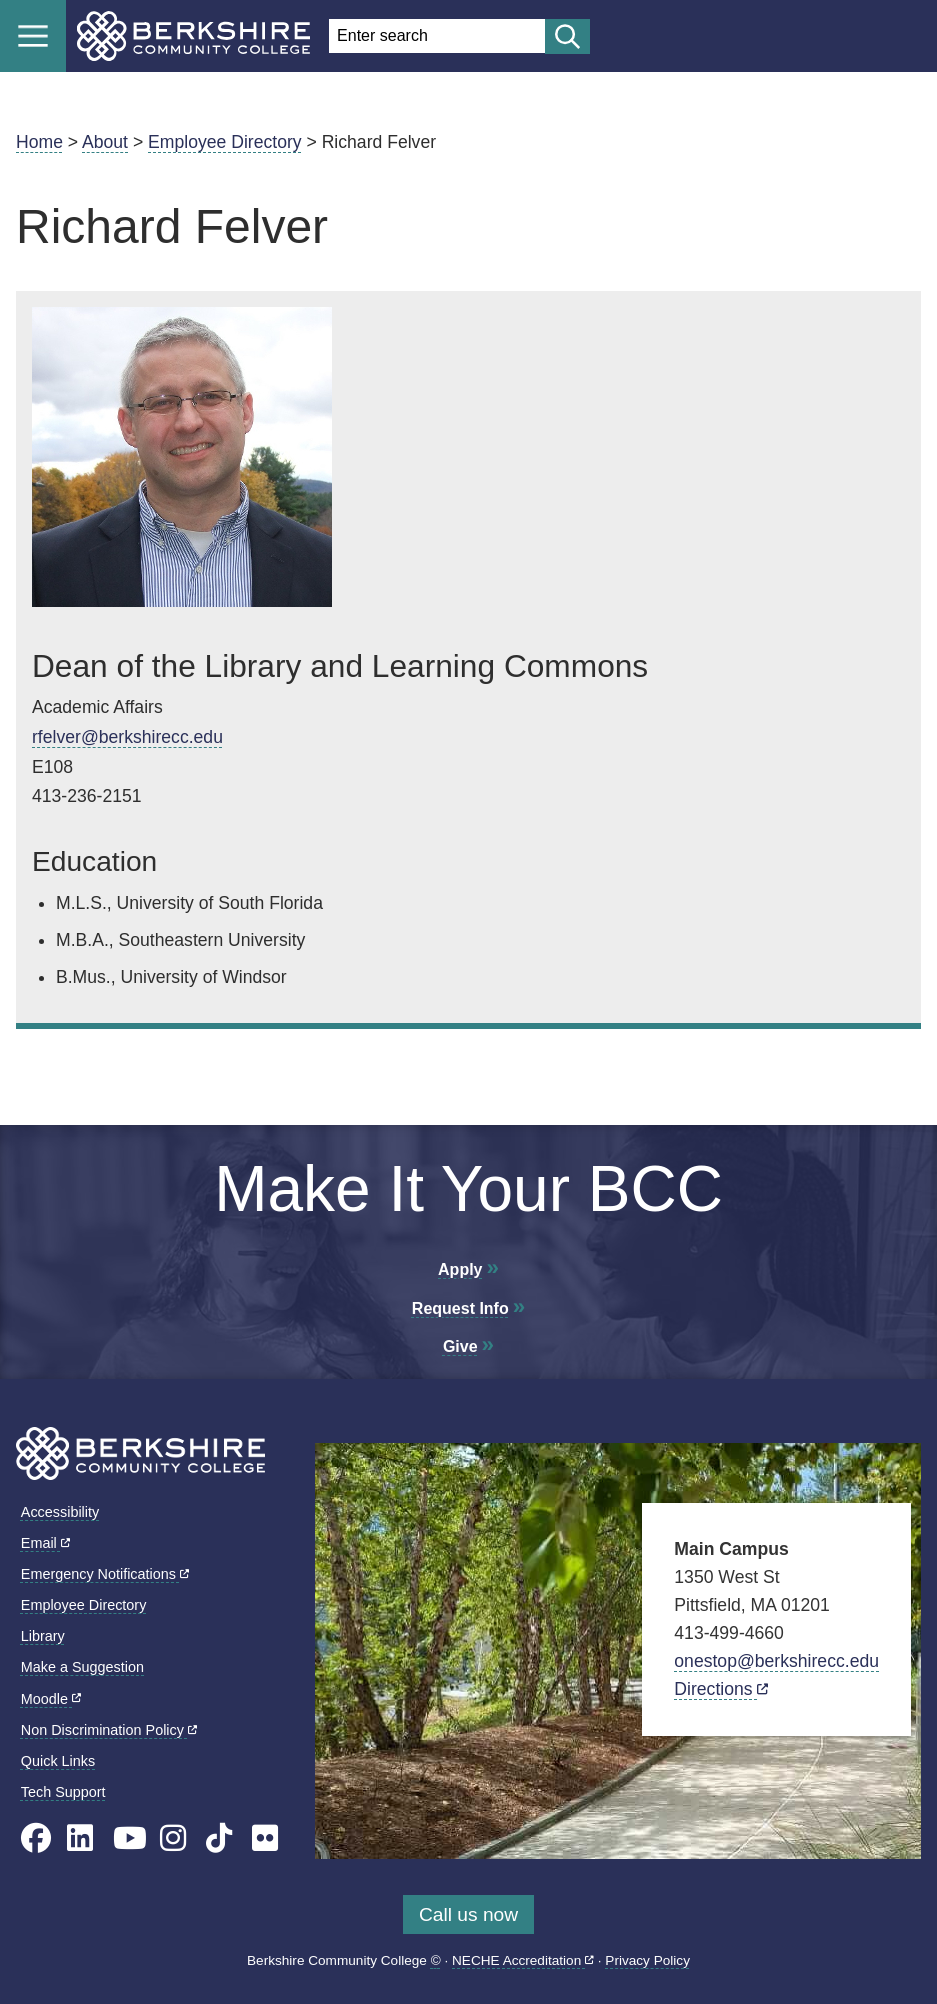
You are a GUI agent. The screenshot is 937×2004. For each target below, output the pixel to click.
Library (43, 1636)
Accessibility (60, 1512)
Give (460, 1346)
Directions (721, 1689)
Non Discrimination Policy (109, 1730)
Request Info (460, 1308)
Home (39, 142)
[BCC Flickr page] (265, 1838)
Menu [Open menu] (33, 36)
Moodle (51, 1699)
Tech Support (63, 1792)
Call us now (468, 1914)
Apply (460, 1269)
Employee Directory (225, 142)
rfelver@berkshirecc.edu (127, 737)
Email (45, 1543)
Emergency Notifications (105, 1574)
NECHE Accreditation (523, 1960)
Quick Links (58, 1761)
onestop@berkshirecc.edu (776, 1661)
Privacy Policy (647, 1960)
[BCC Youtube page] (130, 1838)
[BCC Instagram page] (173, 1838)
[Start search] (567, 36)
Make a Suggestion (82, 1667)
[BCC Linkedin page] (80, 1838)
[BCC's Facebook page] (36, 1838)
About (105, 142)
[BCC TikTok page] (219, 1838)
